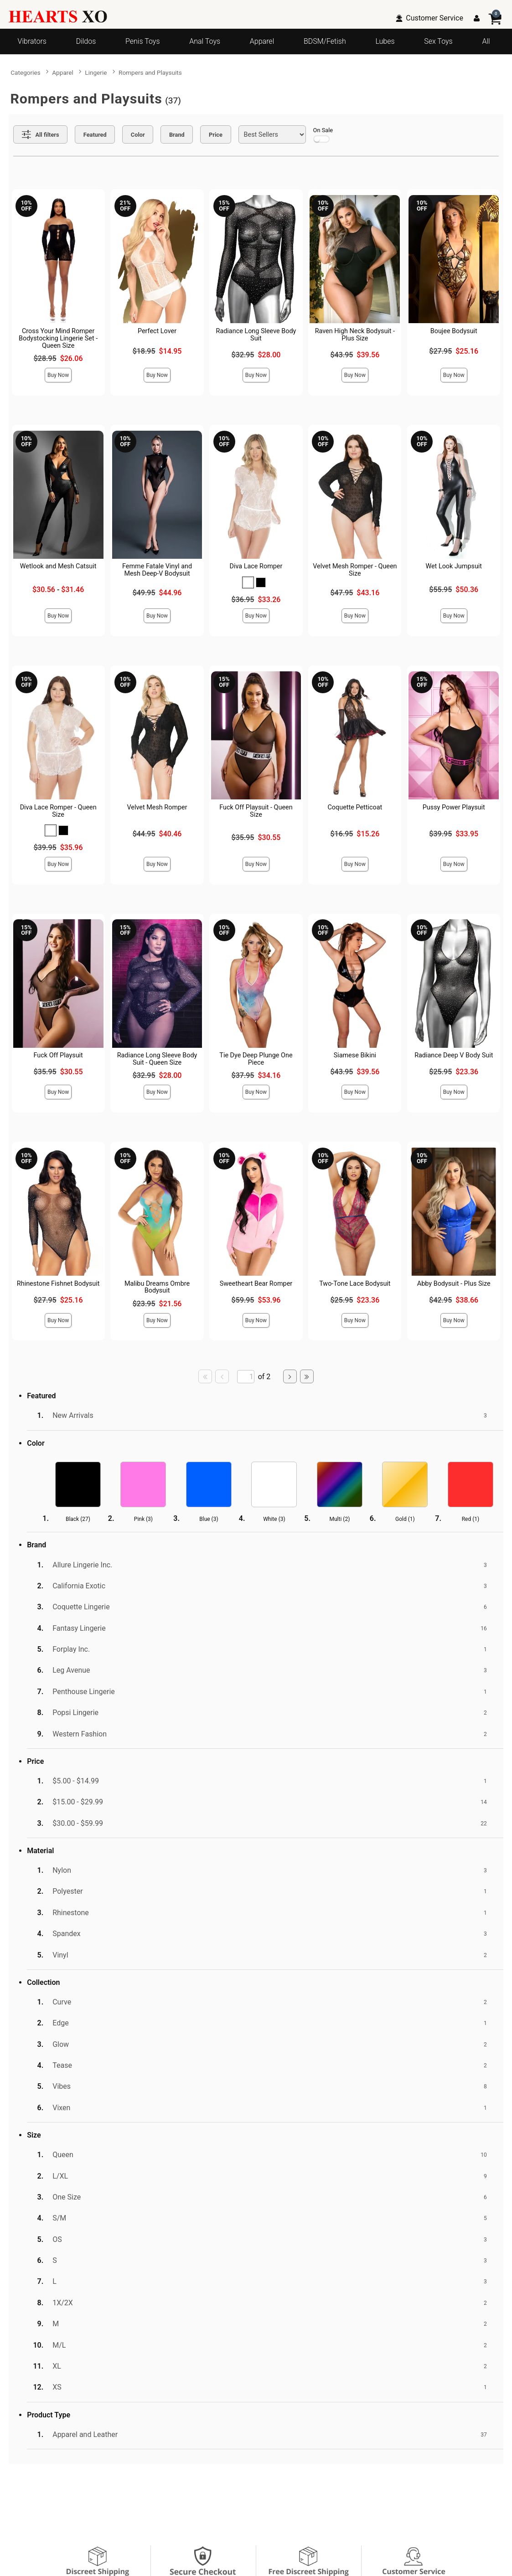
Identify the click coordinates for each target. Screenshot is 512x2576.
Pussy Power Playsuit (454, 807)
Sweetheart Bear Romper (256, 1284)
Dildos (86, 41)
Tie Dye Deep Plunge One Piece (255, 1058)
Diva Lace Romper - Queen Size (58, 811)
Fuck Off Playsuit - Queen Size (255, 811)
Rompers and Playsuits (150, 72)
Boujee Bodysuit (453, 331)
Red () (471, 1519)
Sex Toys (438, 41)
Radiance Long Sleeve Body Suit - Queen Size (157, 1058)
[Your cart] (495, 18)
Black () (78, 1519)
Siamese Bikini (355, 1055)
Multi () (340, 1519)
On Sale (323, 135)
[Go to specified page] (245, 1376)
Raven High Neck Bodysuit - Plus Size (355, 334)
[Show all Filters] (40, 134)
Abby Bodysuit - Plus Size (454, 1284)
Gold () (405, 1519)
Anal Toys (204, 41)
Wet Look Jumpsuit (453, 566)
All (486, 41)
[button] (248, 582)
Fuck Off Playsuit (58, 1055)
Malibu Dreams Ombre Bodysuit (157, 1287)
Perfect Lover (157, 331)
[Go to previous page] (222, 1376)
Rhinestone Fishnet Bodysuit (58, 1284)
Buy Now (58, 375)
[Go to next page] (290, 1376)
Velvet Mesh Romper (157, 807)
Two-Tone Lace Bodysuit (354, 1284)
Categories (25, 72)
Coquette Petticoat (354, 807)
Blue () (208, 1519)
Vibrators (32, 41)
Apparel (262, 41)
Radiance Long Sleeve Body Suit (256, 334)
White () (274, 1519)
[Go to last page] (307, 1376)
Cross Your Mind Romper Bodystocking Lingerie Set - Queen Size (58, 338)
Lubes (384, 41)
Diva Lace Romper (256, 566)
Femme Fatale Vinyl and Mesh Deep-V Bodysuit (157, 569)
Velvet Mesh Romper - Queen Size (355, 569)
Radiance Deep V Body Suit (453, 1055)
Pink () (143, 1519)
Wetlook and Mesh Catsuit (58, 566)
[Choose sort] (272, 134)
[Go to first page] (205, 1376)
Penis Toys (142, 41)
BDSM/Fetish (325, 41)
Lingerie (96, 72)
